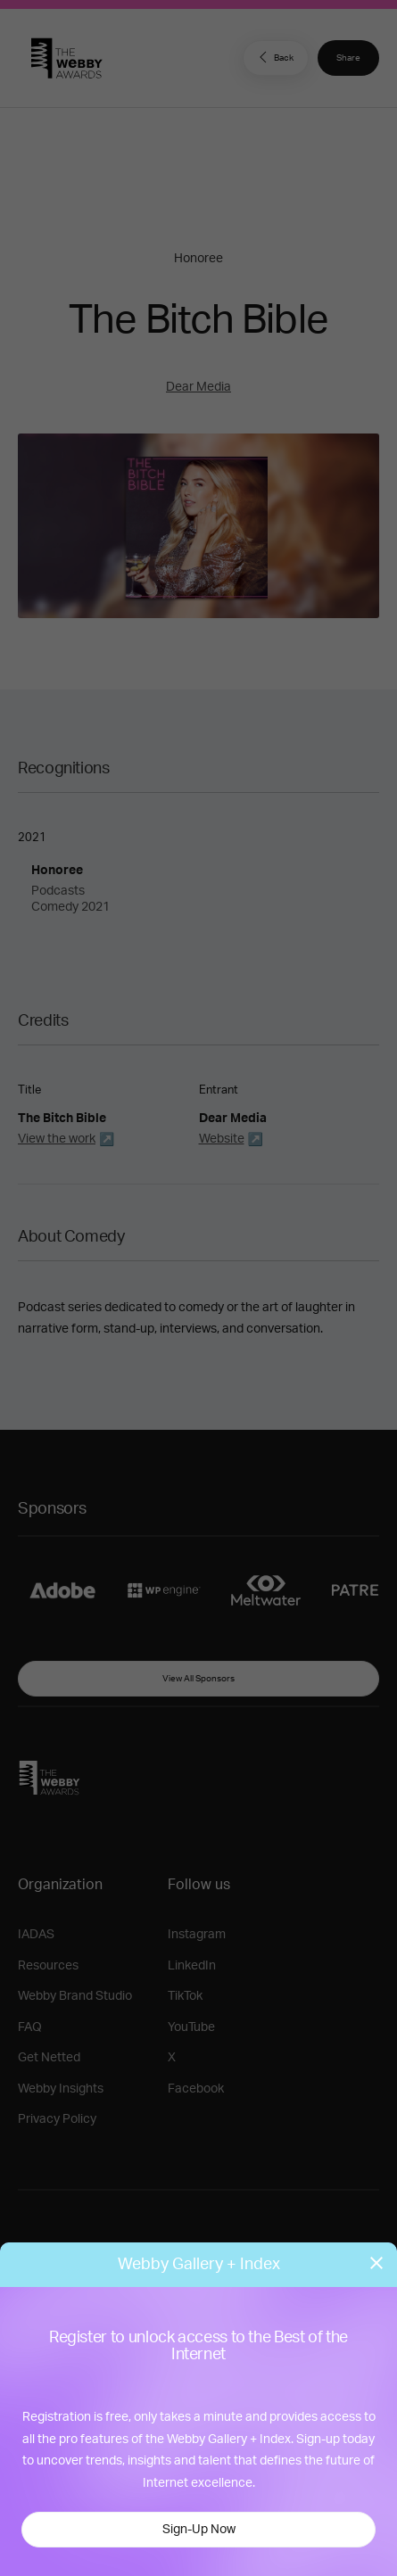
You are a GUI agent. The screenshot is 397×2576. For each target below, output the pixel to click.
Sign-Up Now (199, 2529)
